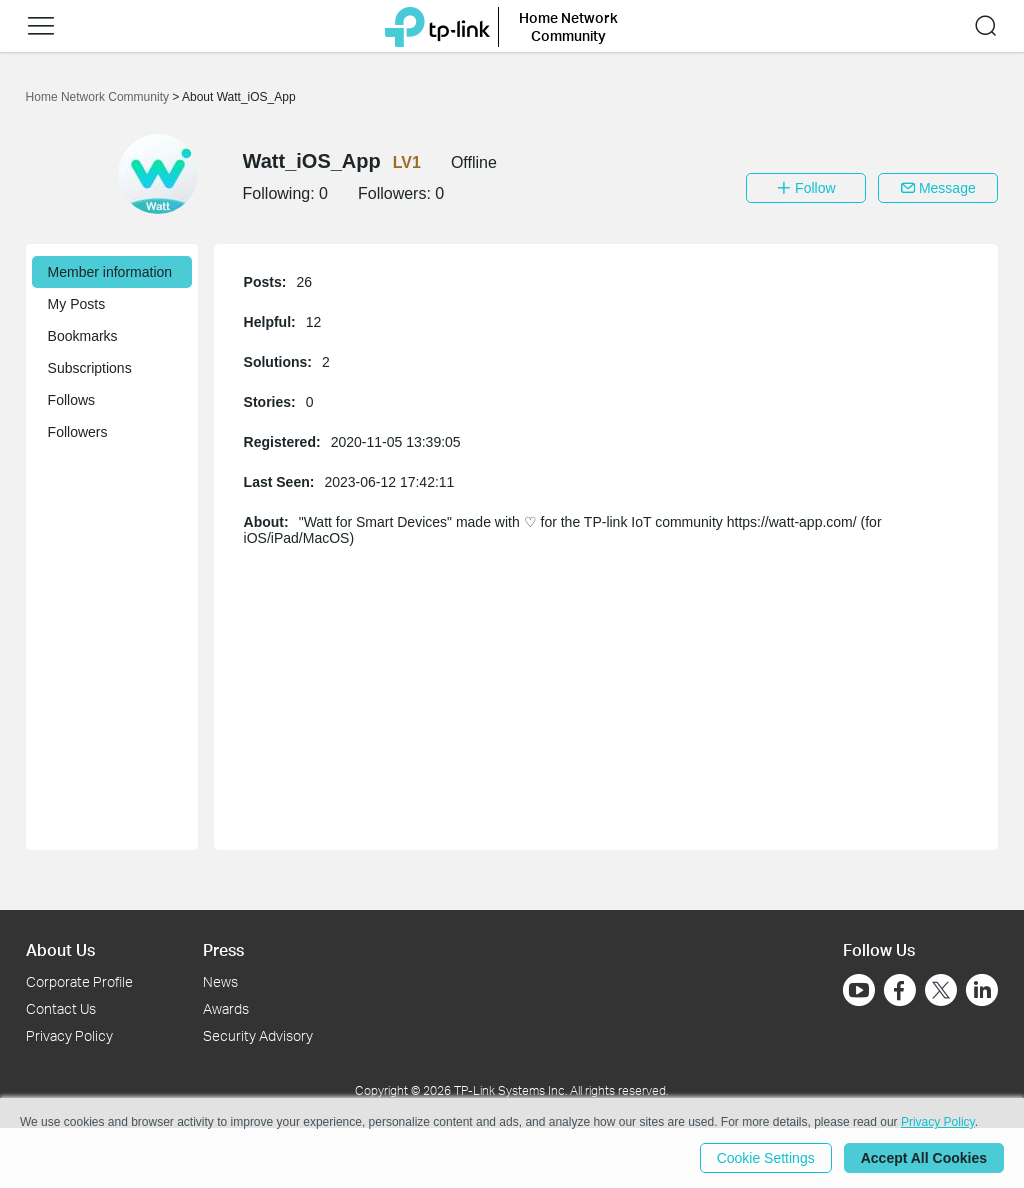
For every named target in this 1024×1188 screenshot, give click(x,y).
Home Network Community (99, 97)
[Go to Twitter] (941, 992)
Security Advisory (258, 1035)
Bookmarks (83, 336)
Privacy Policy (69, 1035)
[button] (41, 26)
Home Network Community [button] (568, 26)
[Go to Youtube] (859, 990)
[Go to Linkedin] (982, 990)
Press (223, 949)
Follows (71, 400)
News (220, 981)
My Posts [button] (77, 304)
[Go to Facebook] (900, 990)
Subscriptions (90, 368)
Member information (110, 272)
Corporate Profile (79, 981)
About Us (60, 949)
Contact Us (61, 1008)
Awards (226, 1008)
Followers (78, 432)
